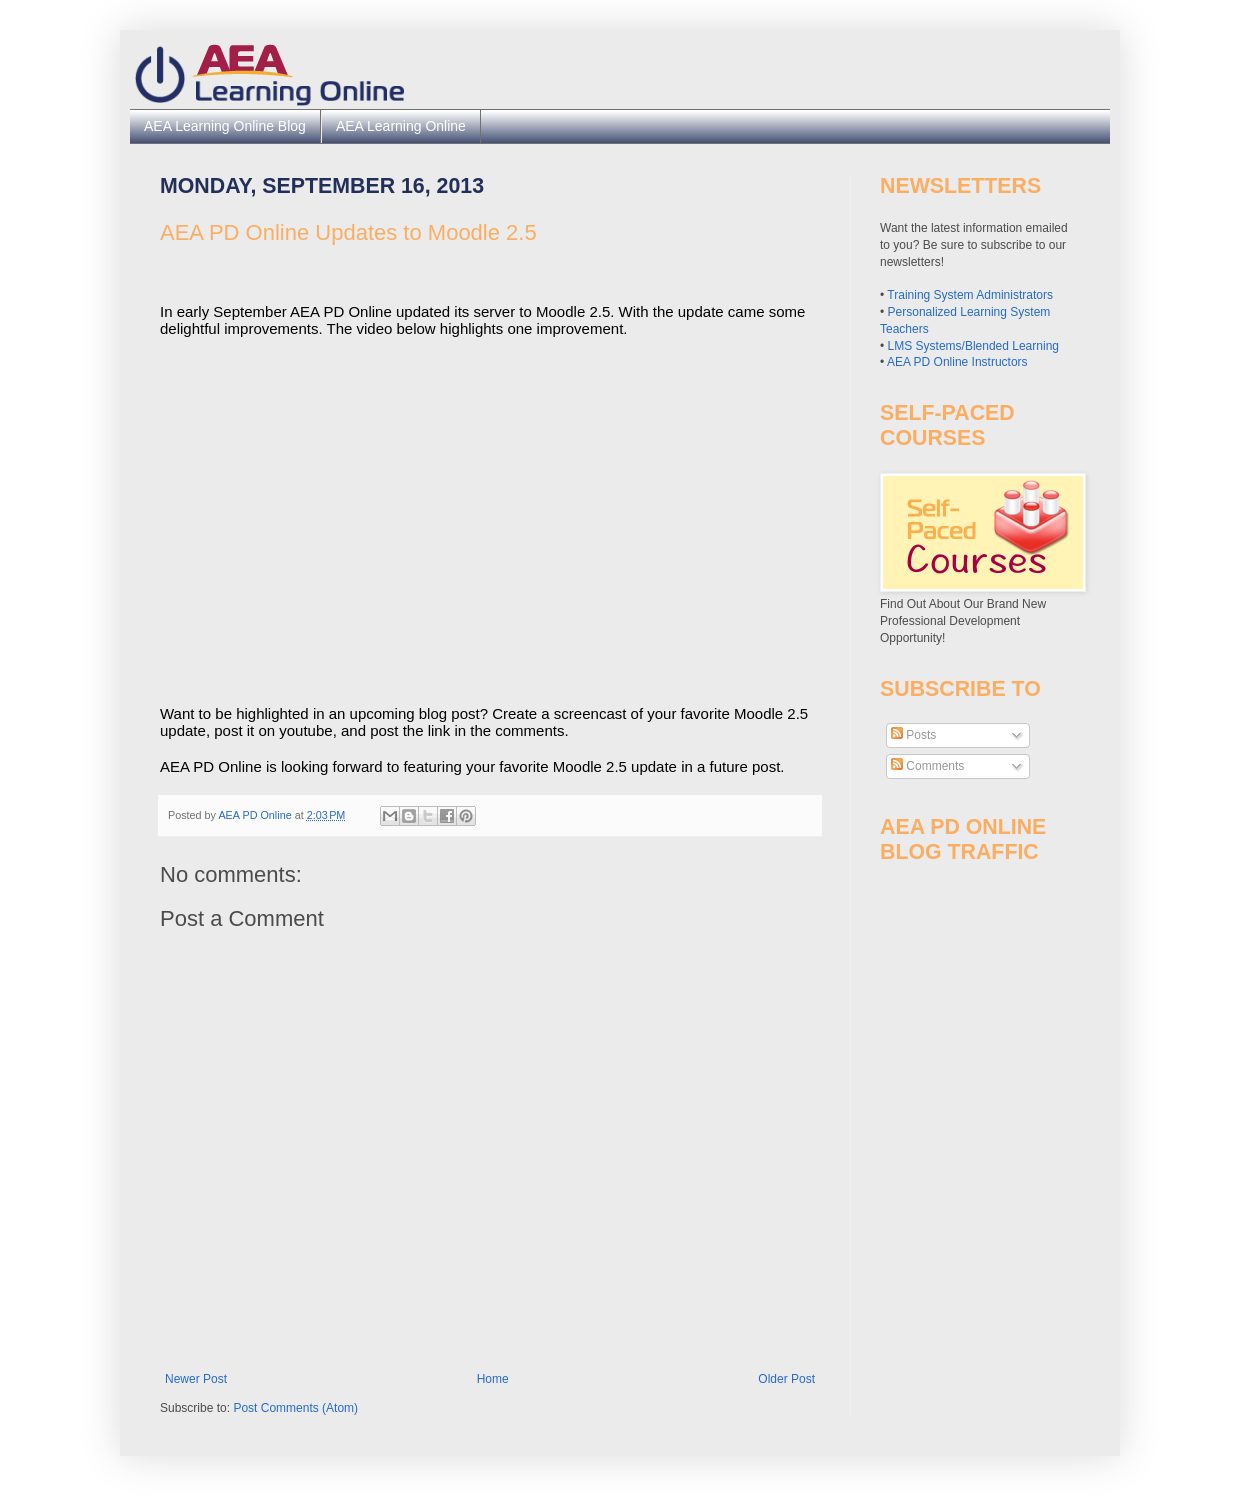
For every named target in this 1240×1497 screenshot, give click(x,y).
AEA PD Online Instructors (957, 362)
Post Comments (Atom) (295, 1408)
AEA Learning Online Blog (225, 126)
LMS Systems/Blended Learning (973, 346)
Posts (913, 735)
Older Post (786, 1379)
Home (493, 1379)
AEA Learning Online (401, 126)
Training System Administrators (970, 295)
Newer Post (196, 1379)
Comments (927, 766)
